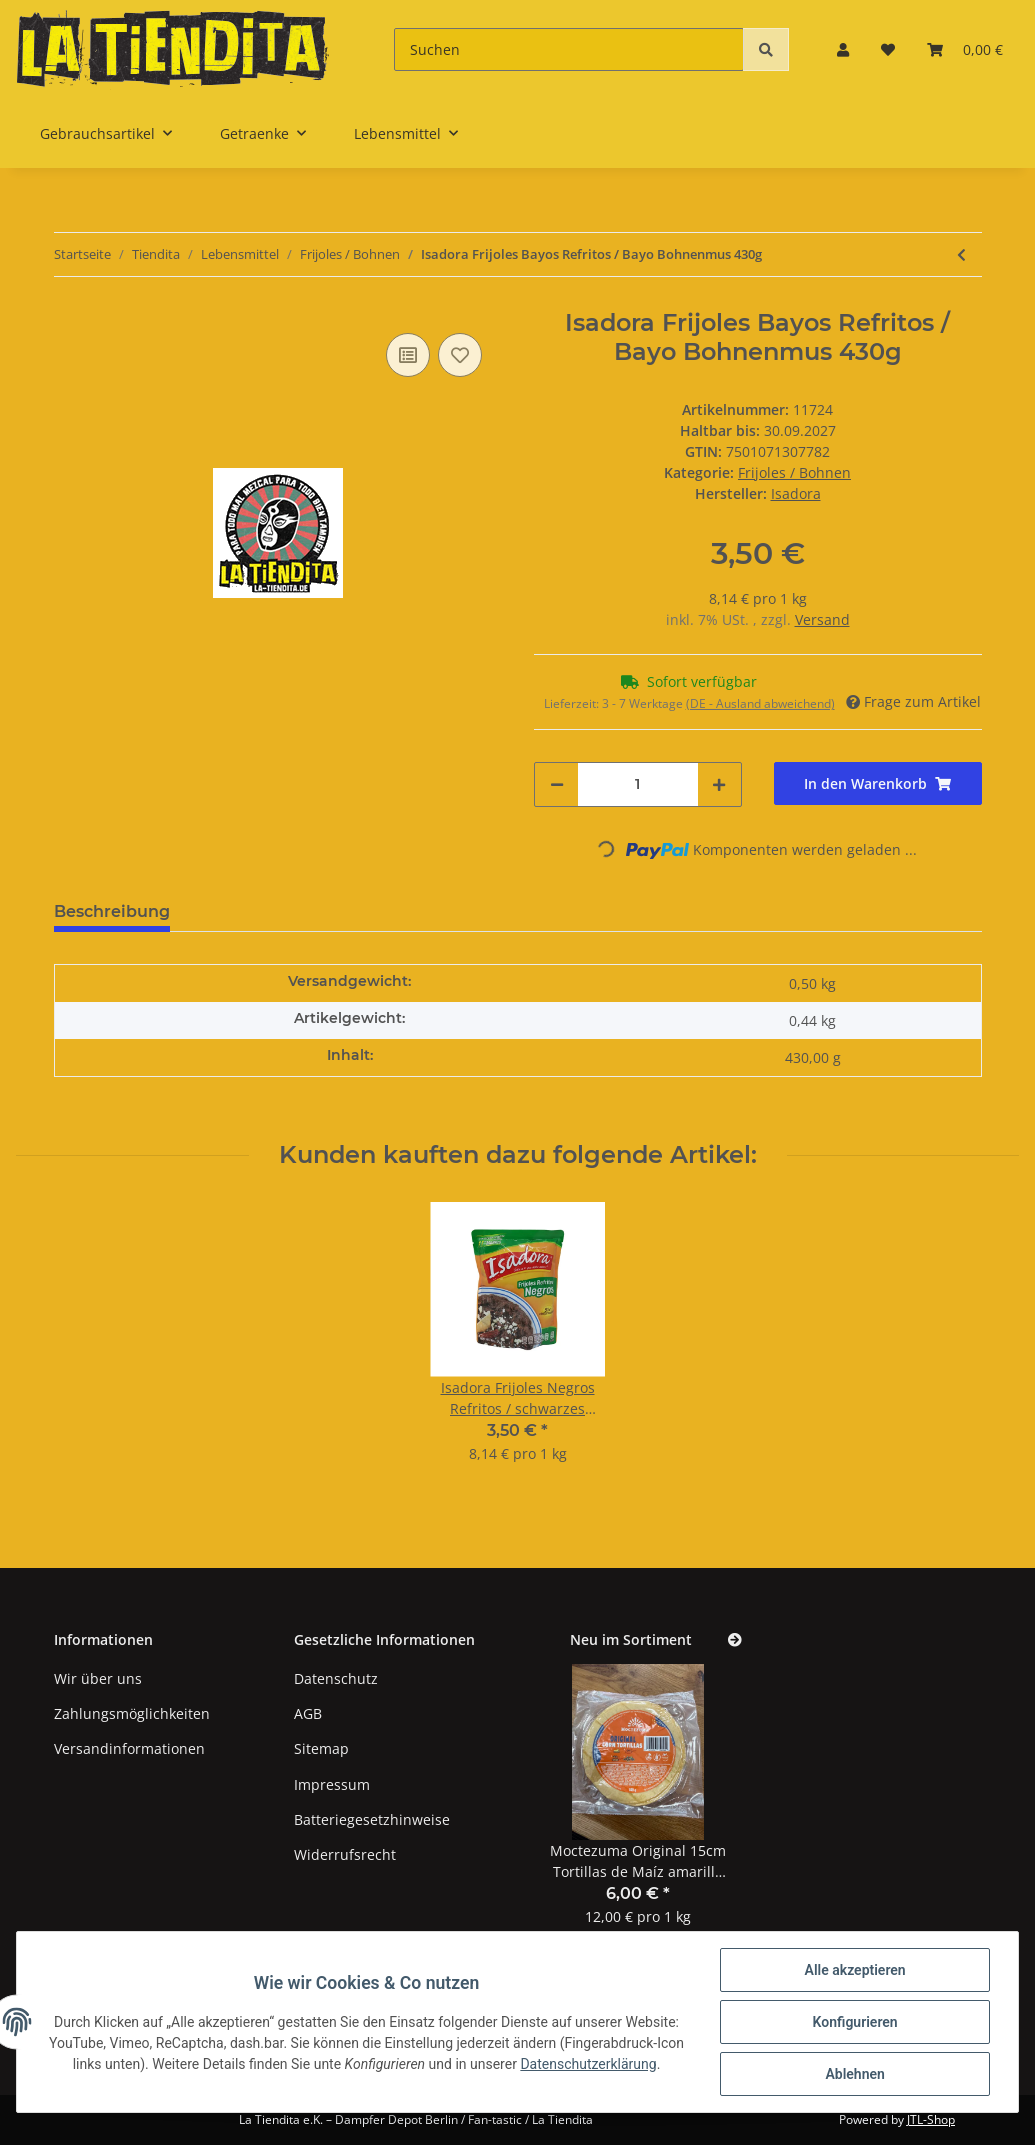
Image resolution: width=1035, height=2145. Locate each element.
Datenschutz (336, 1678)
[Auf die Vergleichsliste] (408, 355)
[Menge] (638, 784)
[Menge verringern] (557, 784)
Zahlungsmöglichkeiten (132, 1713)
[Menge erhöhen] (719, 784)
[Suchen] (569, 49)
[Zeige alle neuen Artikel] (735, 1640)
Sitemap (321, 1748)
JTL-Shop (931, 2119)
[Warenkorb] (965, 49)
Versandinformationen (129, 1748)
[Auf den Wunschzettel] (460, 355)
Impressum (332, 1784)
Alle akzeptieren (854, 1970)
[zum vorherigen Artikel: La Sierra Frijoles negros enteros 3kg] (961, 254)
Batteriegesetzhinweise (372, 1819)
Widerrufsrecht (345, 1854)
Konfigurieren (854, 2022)
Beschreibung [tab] (112, 911)
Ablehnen (854, 2074)
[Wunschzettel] (888, 49)
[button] (843, 49)
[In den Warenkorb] (878, 783)
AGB (308, 1713)
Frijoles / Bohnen (794, 472)
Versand (822, 619)
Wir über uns (98, 1678)
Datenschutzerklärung (604, 2064)
